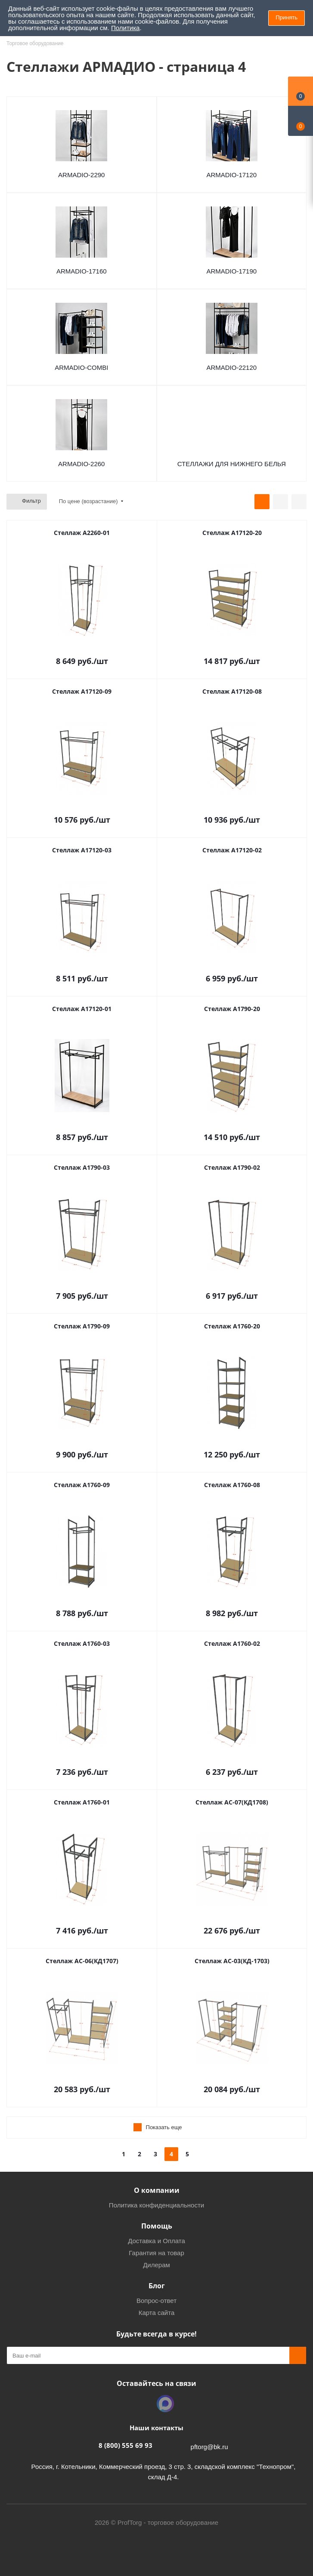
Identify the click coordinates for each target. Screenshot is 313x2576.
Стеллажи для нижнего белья (231, 463)
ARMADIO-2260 (81, 463)
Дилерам (156, 2265)
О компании (157, 2190)
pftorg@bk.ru (209, 2446)
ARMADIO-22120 (231, 367)
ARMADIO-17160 (81, 271)
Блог (157, 2285)
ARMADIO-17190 (231, 271)
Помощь (156, 2226)
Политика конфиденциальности (156, 2205)
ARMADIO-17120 (231, 174)
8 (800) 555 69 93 (125, 2445)
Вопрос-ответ (156, 2300)
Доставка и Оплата (156, 2240)
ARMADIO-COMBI (81, 367)
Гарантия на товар (156, 2252)
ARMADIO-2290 (81, 174)
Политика (125, 27)
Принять (287, 17)
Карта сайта (157, 2312)
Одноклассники (143, 2403)
